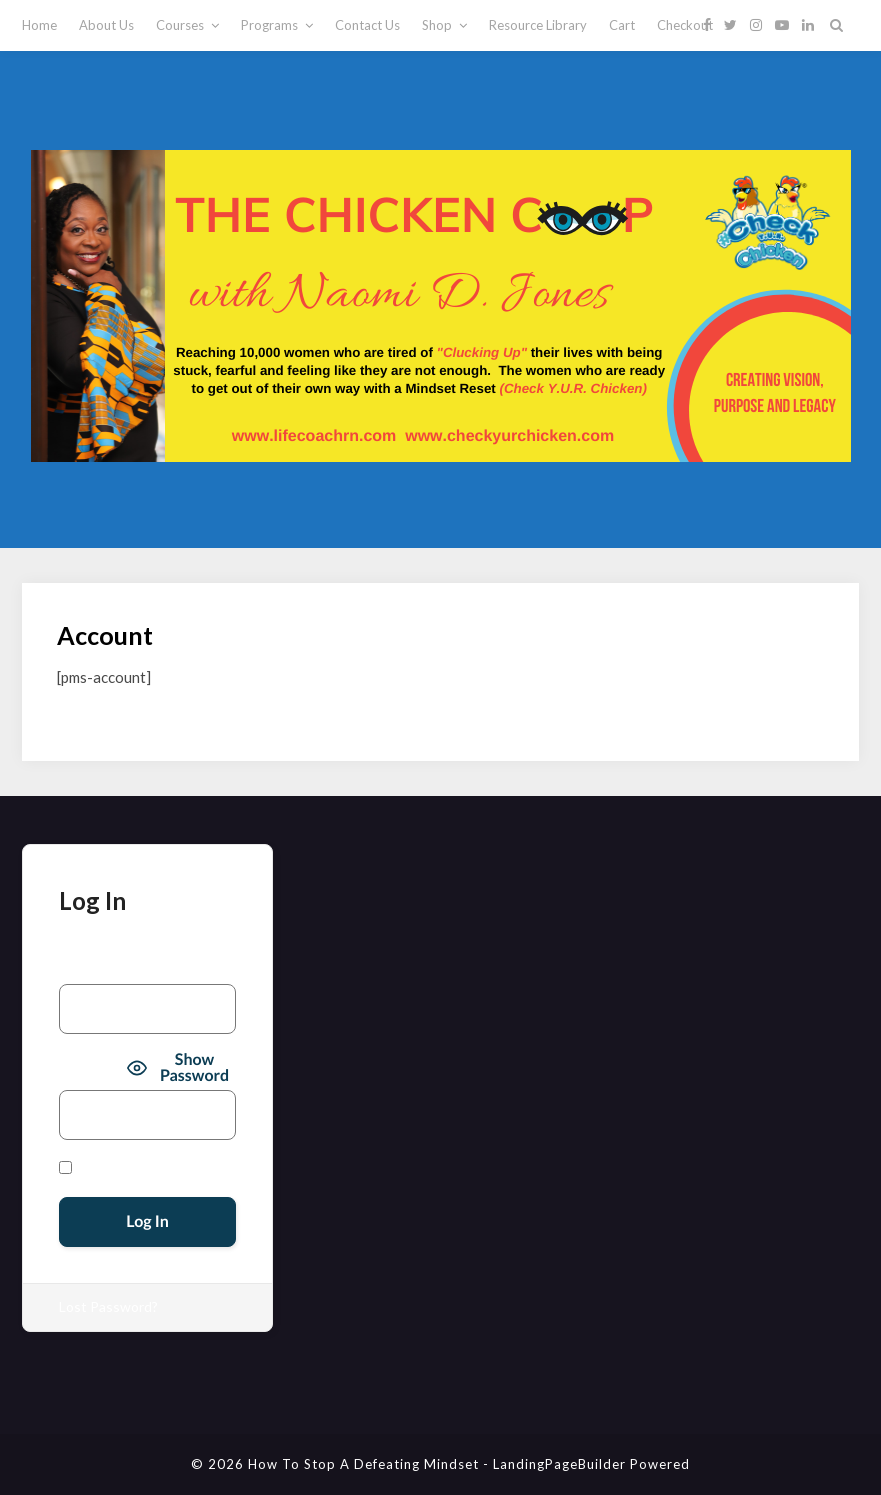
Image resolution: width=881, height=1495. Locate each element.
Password (90, 1068)
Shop (437, 25)
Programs (269, 25)
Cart (622, 25)
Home (39, 25)
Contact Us (367, 25)
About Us (106, 25)
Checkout (685, 25)
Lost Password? (108, 1306)
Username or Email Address (144, 967)
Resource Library (538, 25)
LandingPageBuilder (559, 1464)
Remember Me (110, 1168)
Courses (180, 25)
